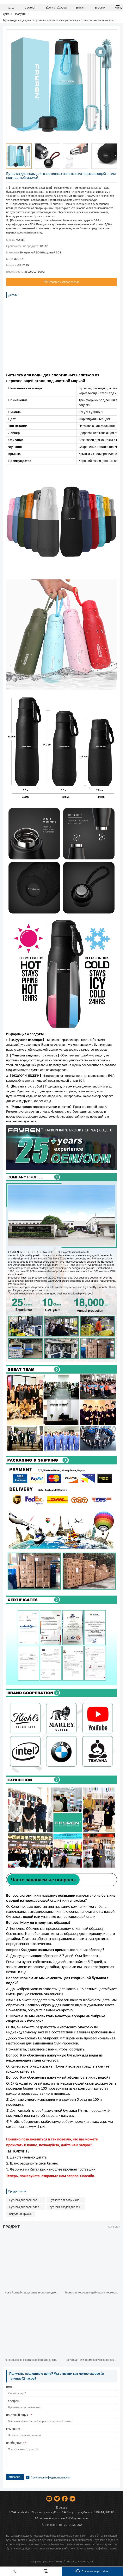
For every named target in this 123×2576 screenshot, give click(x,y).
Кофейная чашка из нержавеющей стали (91, 2544)
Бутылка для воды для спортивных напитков (27, 2207)
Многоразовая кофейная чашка (97, 2548)
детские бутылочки (53, 2544)
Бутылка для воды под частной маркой (27, 2200)
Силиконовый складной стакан (73, 2540)
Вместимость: (14, 272)
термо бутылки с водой (102, 2536)
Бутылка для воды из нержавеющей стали (67, 2200)
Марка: (10, 240)
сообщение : (16, 2443)
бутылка (10, 2540)
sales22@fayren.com (73, 2518)
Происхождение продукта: (22, 246)
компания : (13, 2429)
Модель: (11, 265)
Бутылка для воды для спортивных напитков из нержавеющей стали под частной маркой (58, 20)
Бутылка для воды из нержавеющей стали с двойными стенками (46, 2536)
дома (6, 14)
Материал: (12, 252)
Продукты (20, 14)
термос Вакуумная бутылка (35, 2540)
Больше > (114, 2226)
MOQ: (9, 259)
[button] (115, 156)
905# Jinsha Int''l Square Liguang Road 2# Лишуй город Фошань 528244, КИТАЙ (61, 2512)
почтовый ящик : (19, 2415)
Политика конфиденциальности (51, 2477)
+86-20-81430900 (69, 2525)
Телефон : (13, 2401)
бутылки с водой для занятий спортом (67, 2207)
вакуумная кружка (20, 2214)
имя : (9, 2387)
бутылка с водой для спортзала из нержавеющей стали (40, 2548)
